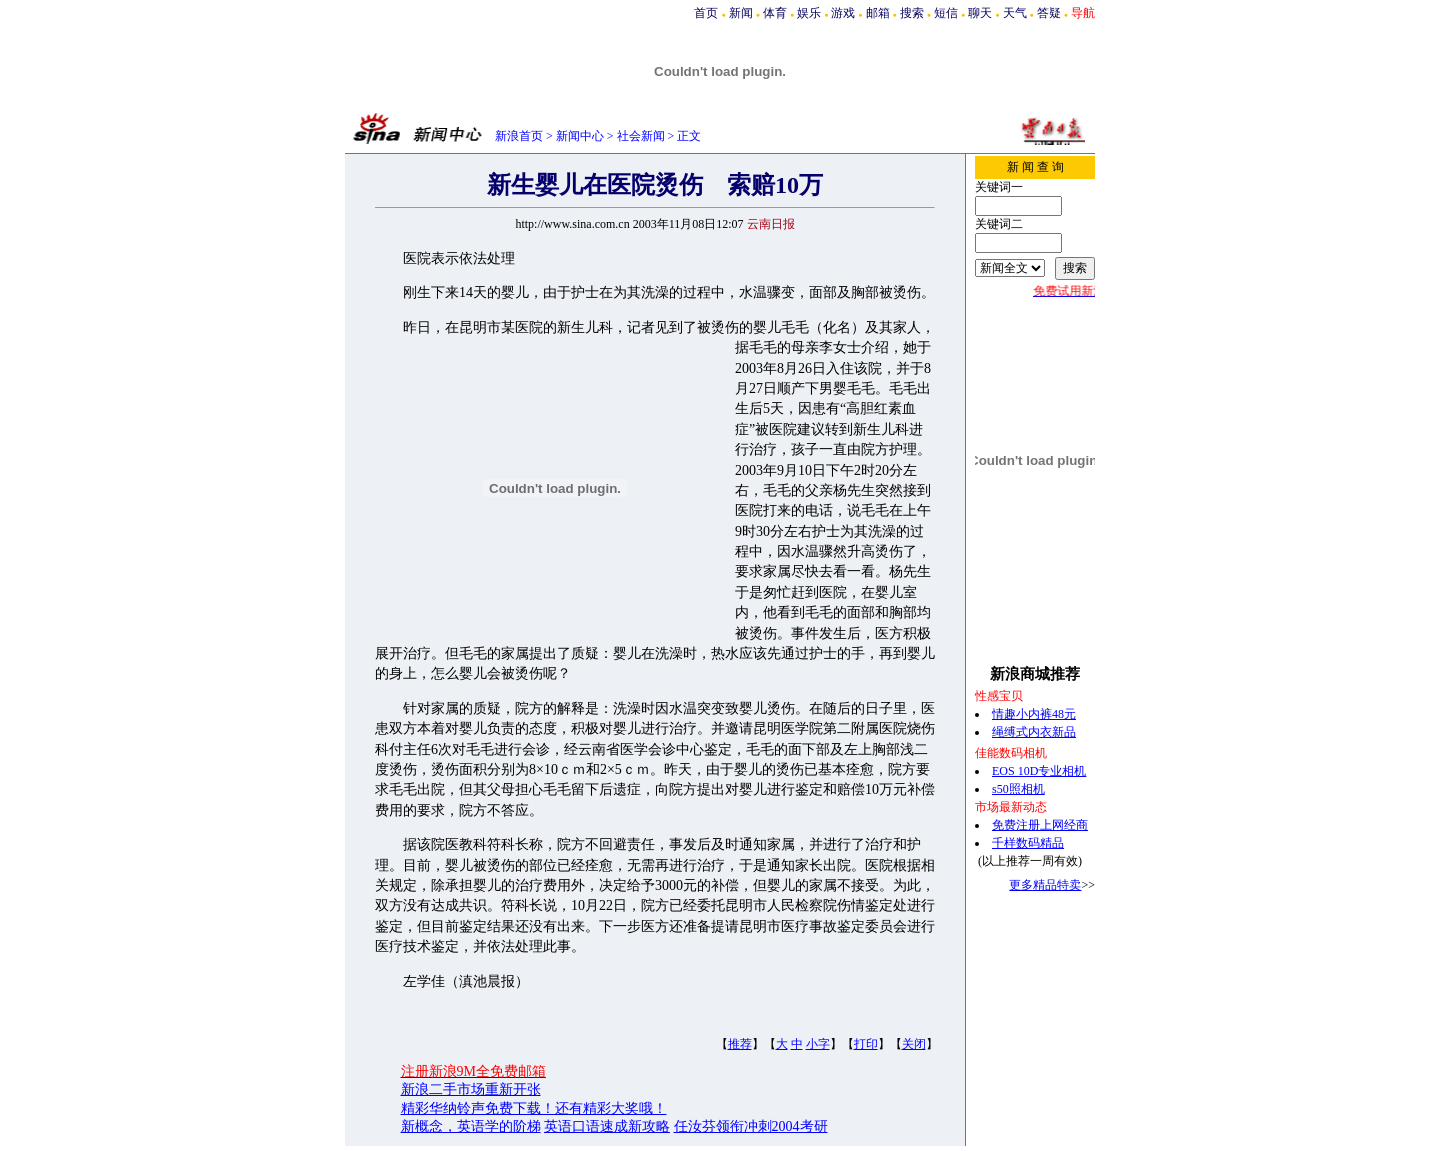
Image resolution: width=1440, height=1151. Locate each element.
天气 (1015, 13)
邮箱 (878, 13)
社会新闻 (641, 136)
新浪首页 (519, 136)
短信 (946, 13)
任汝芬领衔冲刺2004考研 (751, 1126)
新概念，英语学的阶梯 (471, 1126)
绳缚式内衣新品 (1034, 732)
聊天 (980, 13)
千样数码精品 (1028, 843)
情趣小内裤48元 (1034, 714)
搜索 (912, 13)
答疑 (1049, 13)
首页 (706, 13)
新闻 (741, 13)
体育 (775, 13)
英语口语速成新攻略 (607, 1126)
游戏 (843, 13)
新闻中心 (580, 136)
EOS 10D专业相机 (1039, 771)
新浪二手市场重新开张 (471, 1089)
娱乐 (809, 13)
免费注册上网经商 (1040, 825)
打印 (866, 1044)
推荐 (740, 1044)
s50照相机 (1018, 789)
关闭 (914, 1044)
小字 (818, 1044)
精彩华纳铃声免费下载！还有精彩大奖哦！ (534, 1108)
